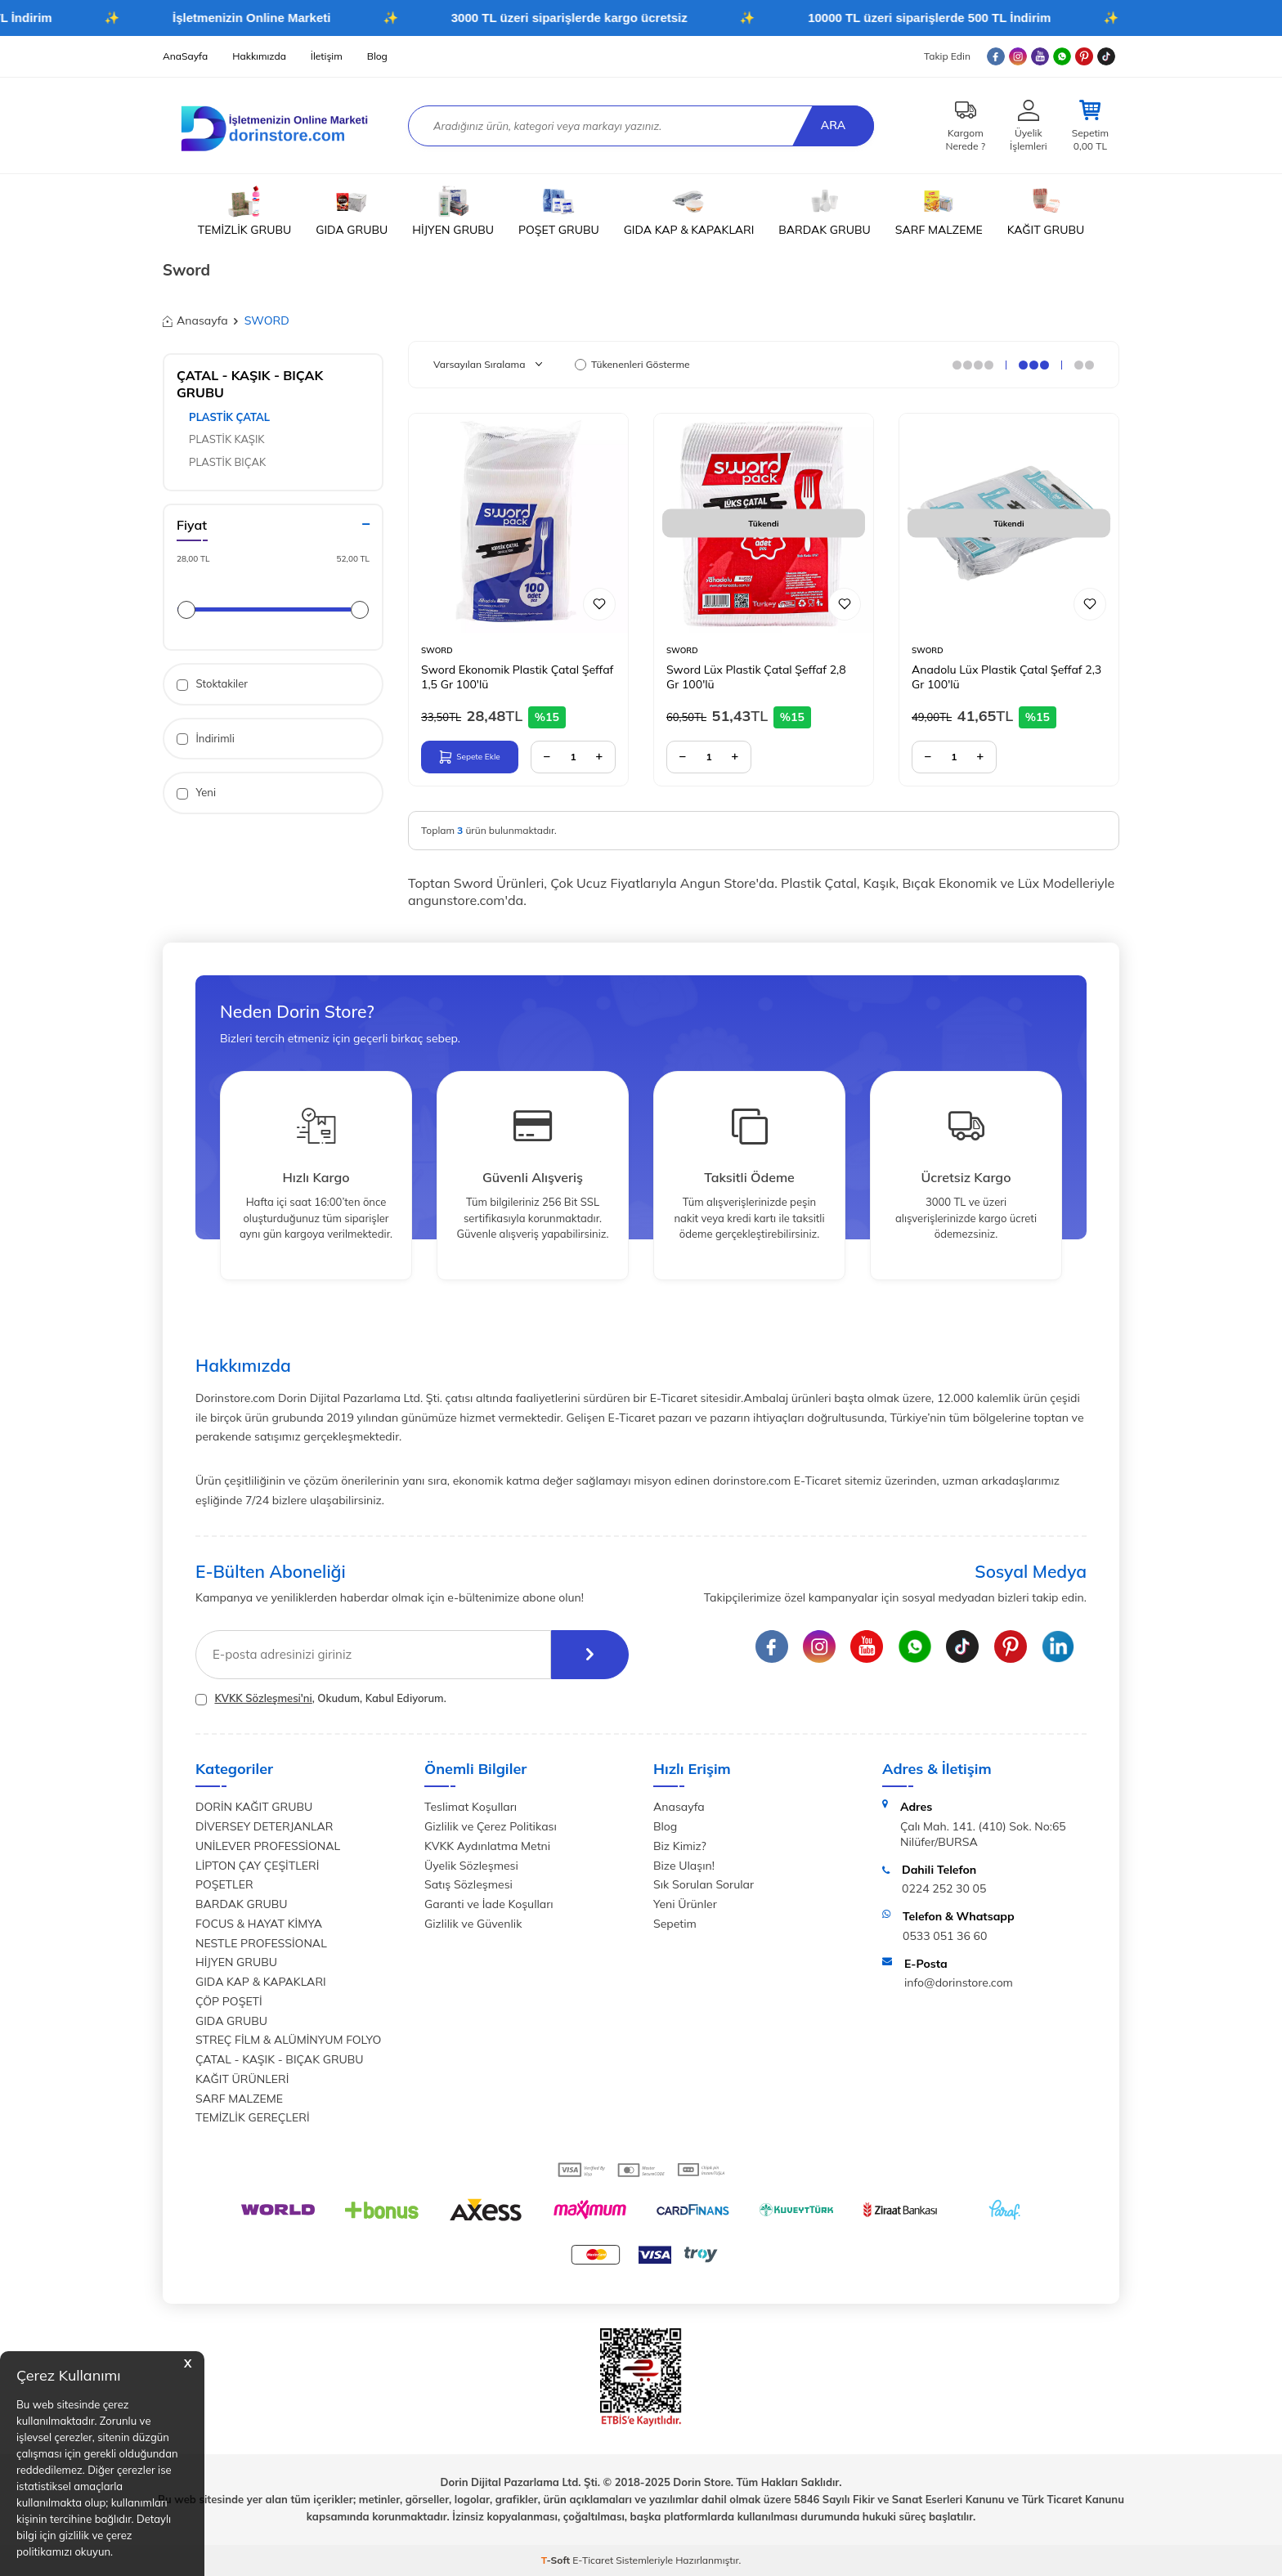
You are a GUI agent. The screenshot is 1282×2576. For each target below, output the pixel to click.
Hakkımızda (259, 56)
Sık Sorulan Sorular (703, 1884)
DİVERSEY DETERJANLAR (264, 1826)
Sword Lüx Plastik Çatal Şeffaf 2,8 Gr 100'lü (756, 677)
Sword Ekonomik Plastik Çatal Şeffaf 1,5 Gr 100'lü (517, 677)
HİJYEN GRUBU (453, 211)
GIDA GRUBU (352, 211)
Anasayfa (195, 320)
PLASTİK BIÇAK (227, 461)
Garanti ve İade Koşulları (489, 1904)
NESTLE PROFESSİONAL (261, 1943)
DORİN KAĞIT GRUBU (253, 1806)
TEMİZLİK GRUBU (244, 211)
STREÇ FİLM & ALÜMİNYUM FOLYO (288, 2039)
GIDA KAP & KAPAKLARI (689, 211)
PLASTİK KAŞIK (227, 439)
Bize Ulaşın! (684, 1865)
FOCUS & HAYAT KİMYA (258, 1923)
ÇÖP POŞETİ (228, 2001)
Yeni (196, 793)
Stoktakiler (212, 684)
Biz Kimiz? (679, 1846)
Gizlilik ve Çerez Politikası (490, 1826)
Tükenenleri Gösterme (632, 364)
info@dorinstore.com (958, 1982)
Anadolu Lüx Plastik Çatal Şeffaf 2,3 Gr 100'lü (1006, 677)
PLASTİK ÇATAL (229, 416)
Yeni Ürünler (685, 1904)
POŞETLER (224, 1884)
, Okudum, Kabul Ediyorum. (320, 1698)
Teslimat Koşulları (470, 1806)
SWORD (437, 650)
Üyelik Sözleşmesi (471, 1865)
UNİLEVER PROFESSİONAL (267, 1846)
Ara (833, 125)
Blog (377, 56)
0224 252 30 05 (944, 1888)
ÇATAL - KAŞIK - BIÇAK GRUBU (279, 2059)
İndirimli (206, 739)
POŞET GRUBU (558, 211)
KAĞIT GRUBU (1045, 211)
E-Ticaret (592, 2560)
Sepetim (675, 1923)
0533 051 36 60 (945, 1936)
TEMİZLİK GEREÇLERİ (252, 2117)
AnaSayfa (185, 56)
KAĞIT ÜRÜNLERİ (242, 2079)
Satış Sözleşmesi (468, 1884)
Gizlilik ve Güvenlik (473, 1923)
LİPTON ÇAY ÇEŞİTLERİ (257, 1865)
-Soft (557, 2560)
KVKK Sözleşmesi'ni (263, 1698)
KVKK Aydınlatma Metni (487, 1846)
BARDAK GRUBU (824, 211)
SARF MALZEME (939, 211)
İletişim (327, 56)
